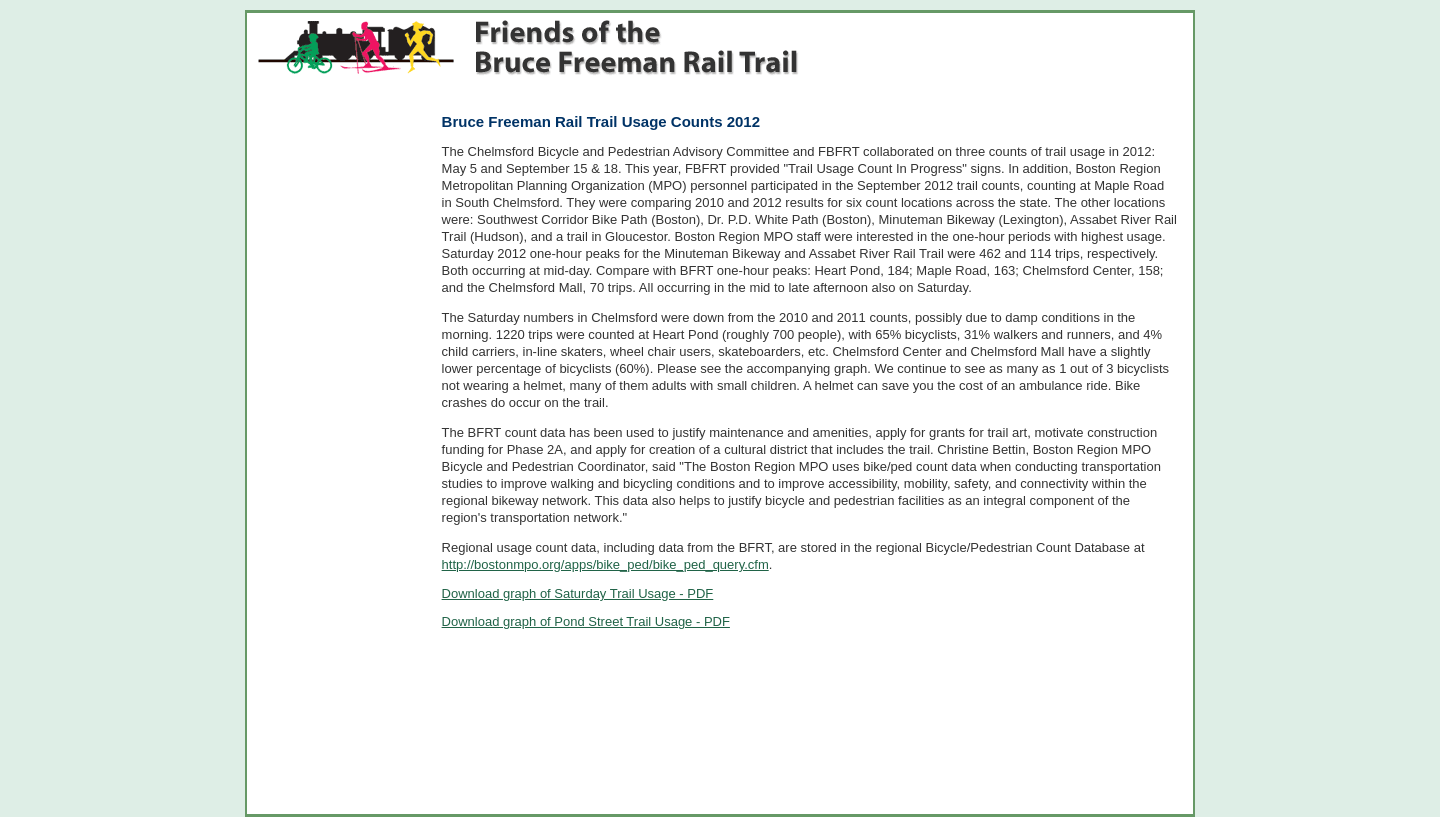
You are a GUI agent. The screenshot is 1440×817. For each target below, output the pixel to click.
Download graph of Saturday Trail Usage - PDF (578, 593)
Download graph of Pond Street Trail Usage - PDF (586, 621)
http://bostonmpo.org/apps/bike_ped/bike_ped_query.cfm (605, 564)
